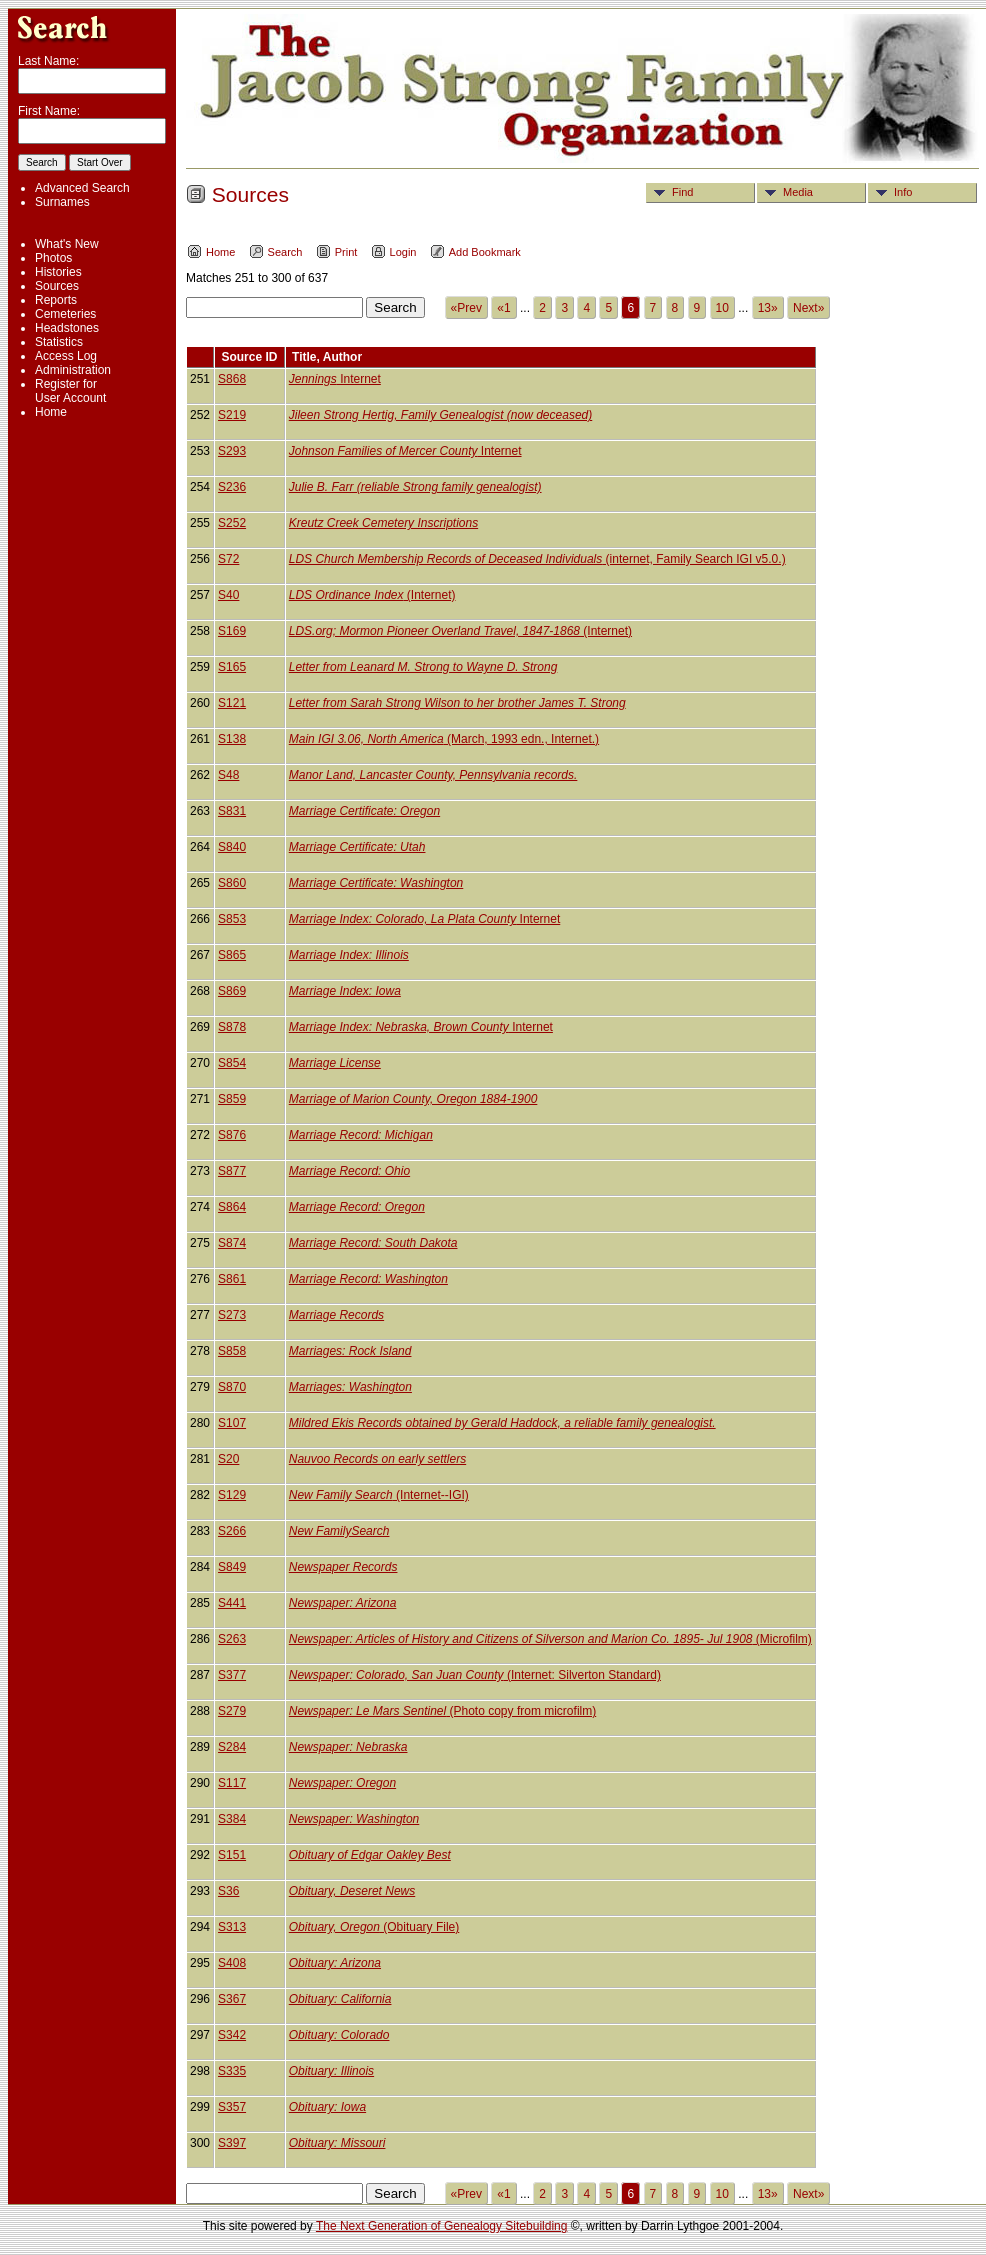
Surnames (62, 202)
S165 (232, 667)
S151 (232, 1855)
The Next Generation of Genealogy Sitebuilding (442, 2226)
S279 (232, 1711)
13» (768, 308)
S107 (232, 1423)
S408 (232, 1963)
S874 (232, 1243)
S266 (232, 1531)
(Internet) (372, 595)
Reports (56, 300)
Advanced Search (82, 188)
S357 (232, 2107)
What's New (67, 244)
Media (785, 192)
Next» (808, 308)
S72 (228, 559)
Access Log (66, 356)
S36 (228, 1891)
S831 (232, 811)
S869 (232, 991)
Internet (335, 379)
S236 (232, 487)
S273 (232, 1315)
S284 (232, 1747)
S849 (232, 1567)
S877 (232, 1171)
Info (890, 192)
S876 (232, 1135)
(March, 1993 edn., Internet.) (444, 739)
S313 (232, 1927)
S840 (232, 847)
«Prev (466, 308)
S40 (228, 595)
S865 (232, 955)
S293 (232, 451)
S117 (232, 1783)
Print (337, 252)
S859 (232, 1099)
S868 (232, 379)
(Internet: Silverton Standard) (475, 1675)
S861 (232, 1279)
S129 (232, 1495)
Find (670, 192)
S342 (232, 2035)
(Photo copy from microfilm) (442, 1711)
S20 (228, 1459)
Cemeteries (65, 314)
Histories (58, 272)
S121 (232, 703)
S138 (232, 739)
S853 (232, 919)
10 (722, 308)
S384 (232, 1819)
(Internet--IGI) (379, 1495)
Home (51, 412)
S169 (232, 631)
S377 (232, 1675)
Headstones (67, 328)
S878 (232, 1027)
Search (276, 252)
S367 (232, 1999)
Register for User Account (70, 391)
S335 (232, 2071)
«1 (503, 308)
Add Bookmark (475, 252)
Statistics (59, 342)
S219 (232, 415)
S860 (232, 883)
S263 (232, 1639)
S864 (232, 1207)
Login (394, 252)
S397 (232, 2143)
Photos (53, 258)
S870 (232, 1387)
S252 (232, 523)
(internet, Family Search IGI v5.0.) (537, 559)
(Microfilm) (550, 1639)
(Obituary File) (374, 1927)
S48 (228, 775)
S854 (232, 1063)
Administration (73, 370)
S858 (232, 1351)
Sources (57, 286)
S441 (232, 1603)
